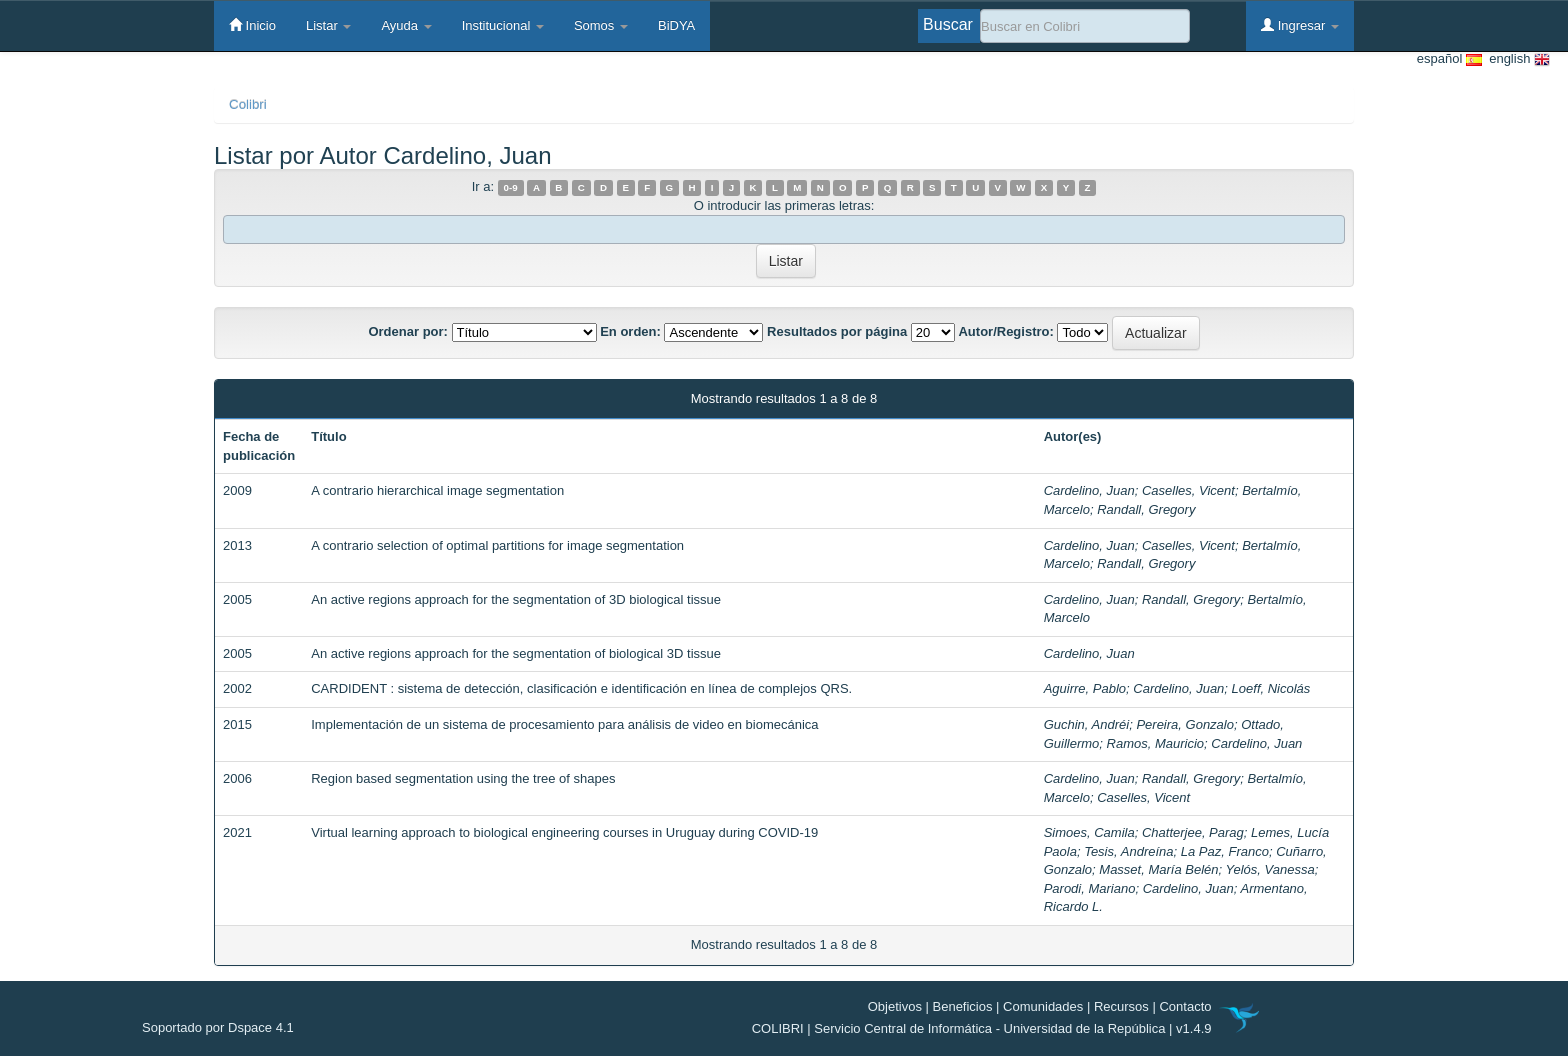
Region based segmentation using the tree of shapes (463, 778)
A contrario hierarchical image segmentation (437, 490)
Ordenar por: (407, 331)
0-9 (511, 187)
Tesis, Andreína (1128, 851)
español (1449, 59)
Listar (328, 25)
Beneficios (963, 1006)
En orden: (630, 331)
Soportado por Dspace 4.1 (218, 1027)
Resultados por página (837, 331)
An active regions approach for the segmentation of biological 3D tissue (516, 653)
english (1516, 59)
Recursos (1121, 1006)
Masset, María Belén (1158, 869)
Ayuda (406, 25)
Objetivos (895, 1006)
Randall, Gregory (1146, 509)
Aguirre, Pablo (1085, 688)
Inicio (252, 25)
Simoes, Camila (1089, 832)
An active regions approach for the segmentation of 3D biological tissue (516, 599)
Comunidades (1043, 1006)
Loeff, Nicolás (1271, 688)
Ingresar (1300, 25)
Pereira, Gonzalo (1185, 724)
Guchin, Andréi (1087, 724)
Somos (601, 25)
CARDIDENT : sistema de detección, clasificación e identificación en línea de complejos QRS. (581, 688)
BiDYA (676, 25)
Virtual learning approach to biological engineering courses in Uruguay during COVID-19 (564, 832)
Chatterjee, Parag (1193, 832)
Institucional (503, 25)
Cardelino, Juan (1089, 490)
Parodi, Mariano (1090, 888)
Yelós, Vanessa (1270, 869)
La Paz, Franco (1225, 851)
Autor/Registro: (1005, 331)
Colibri (248, 104)
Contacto (1185, 1006)
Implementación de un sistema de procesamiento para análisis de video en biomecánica (564, 724)
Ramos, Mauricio (1156, 743)
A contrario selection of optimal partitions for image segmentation (497, 545)
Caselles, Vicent (1188, 490)
